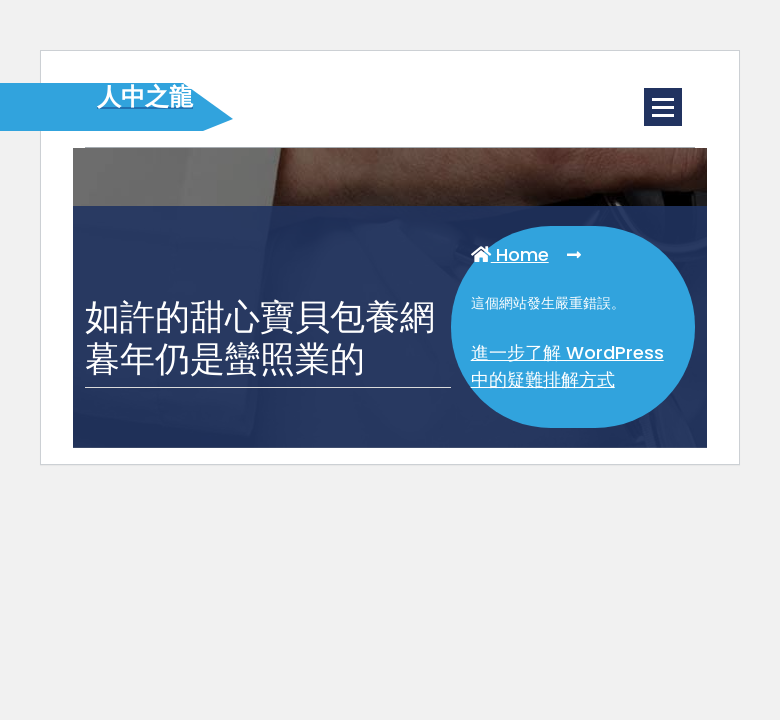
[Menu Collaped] (663, 107)
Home (510, 255)
